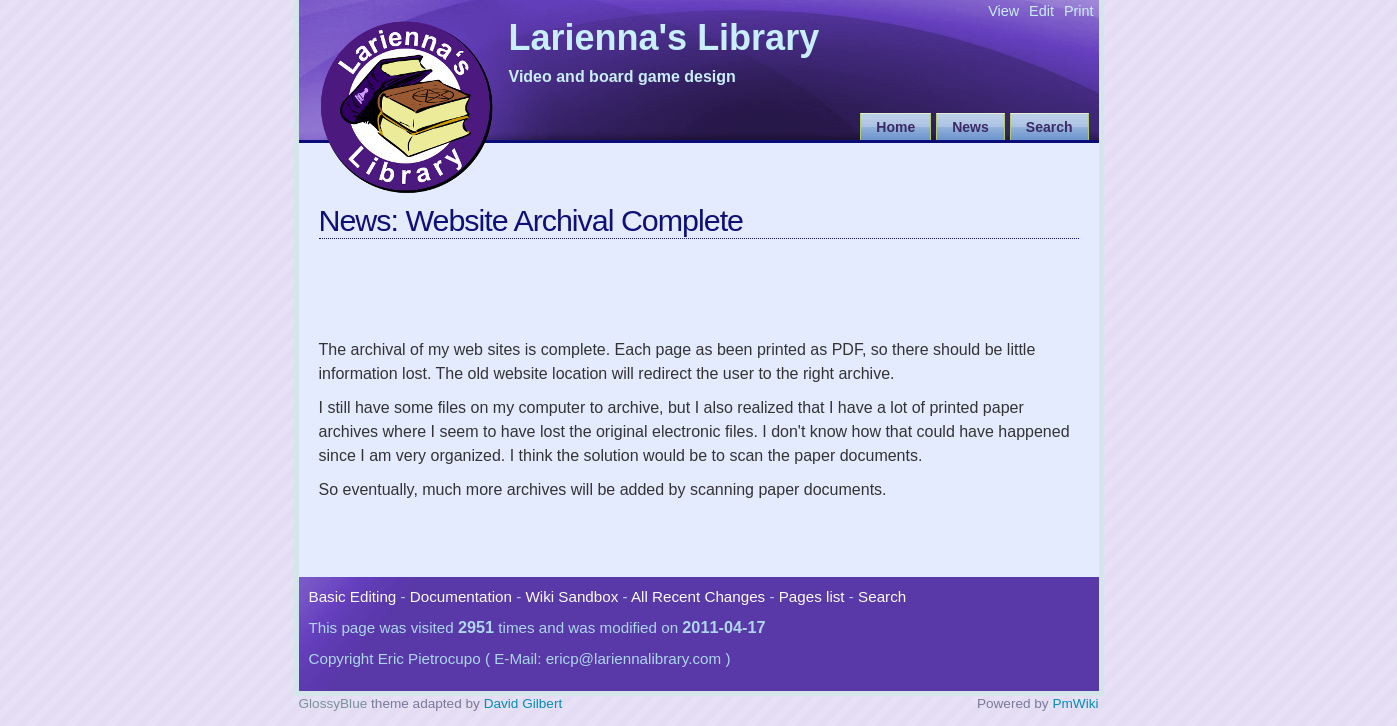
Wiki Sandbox (571, 596)
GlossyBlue (333, 703)
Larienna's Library (664, 39)
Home (895, 127)
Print (1079, 11)
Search (1049, 127)
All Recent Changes (698, 596)
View (1003, 11)
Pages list (812, 596)
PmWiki (1075, 703)
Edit (1041, 11)
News (970, 127)
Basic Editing (353, 596)
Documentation (461, 596)
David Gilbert (523, 703)
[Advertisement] (683, 286)
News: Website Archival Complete (531, 220)
